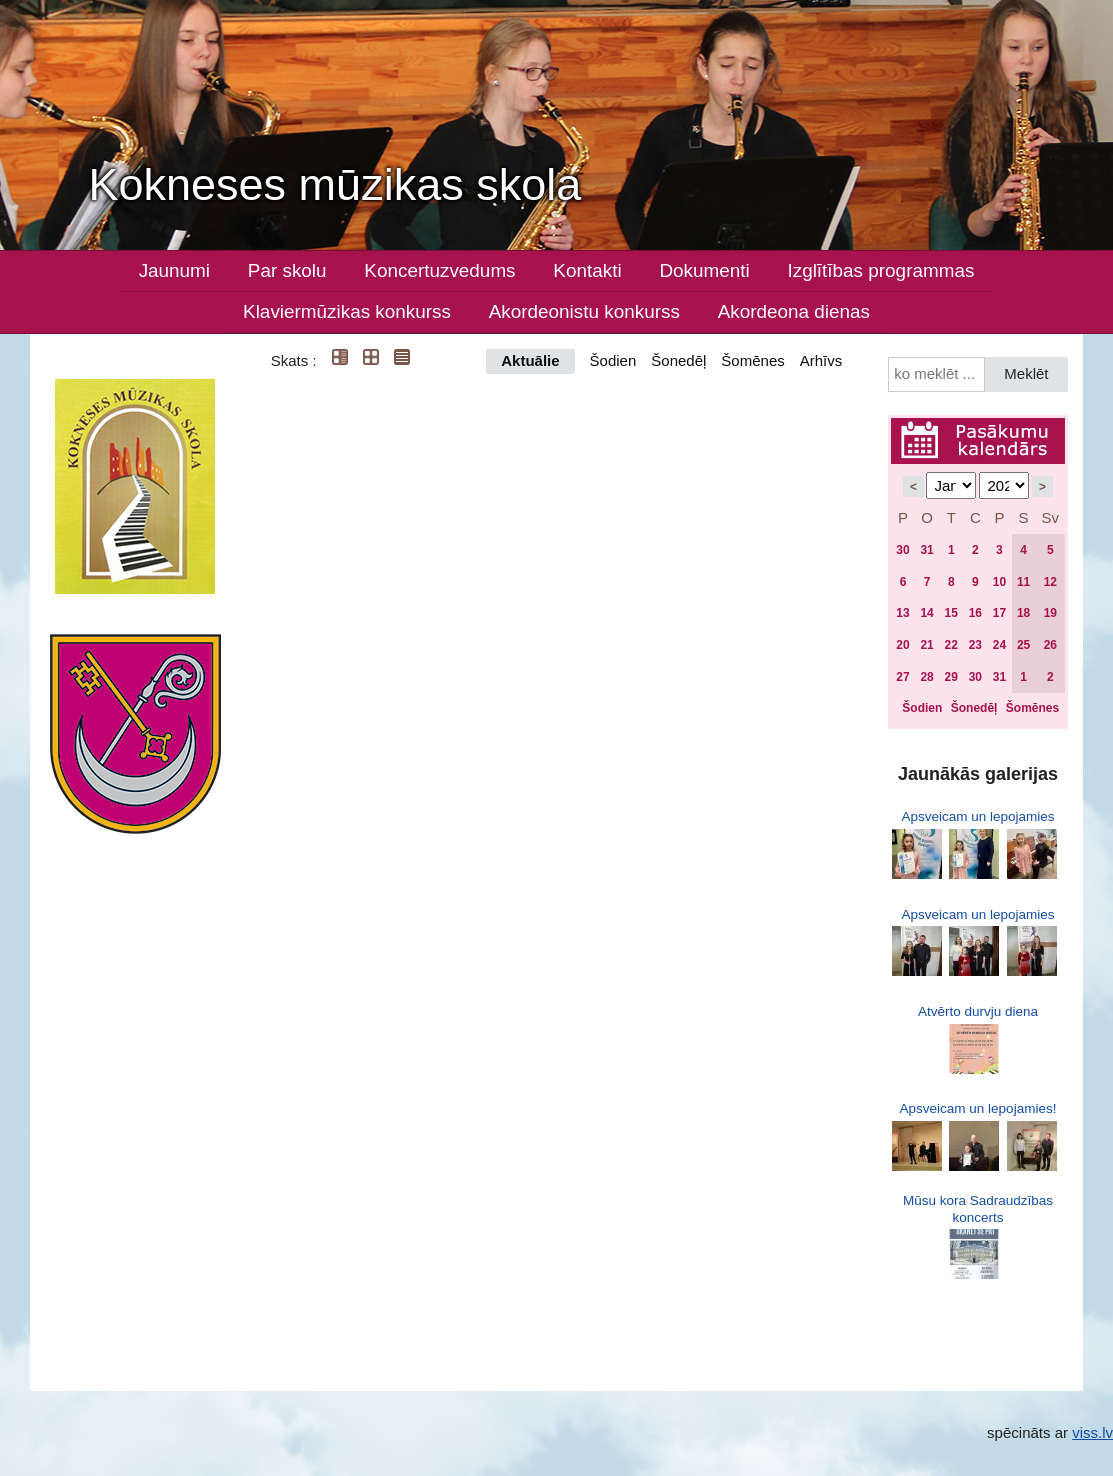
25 (1023, 645)
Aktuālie (530, 360)
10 (999, 582)
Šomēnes (752, 360)
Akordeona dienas (794, 311)
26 (1050, 645)
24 (999, 645)
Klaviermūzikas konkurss (347, 311)
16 (975, 613)
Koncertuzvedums (439, 270)
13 (902, 613)
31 (926, 550)
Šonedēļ (678, 360)
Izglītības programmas (880, 270)
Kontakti (587, 270)
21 (926, 645)
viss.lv (1092, 1432)
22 (951, 645)
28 (926, 677)
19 (1050, 613)
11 (1023, 582)
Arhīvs (821, 360)
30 (902, 550)
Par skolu (287, 270)
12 (1050, 582)
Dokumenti (704, 270)
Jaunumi (174, 270)
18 (1023, 613)
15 (951, 613)
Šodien (613, 360)
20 (902, 645)
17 (999, 613)
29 (951, 677)
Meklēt (1026, 373)
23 (975, 645)
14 (926, 613)
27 (902, 677)
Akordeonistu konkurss (584, 311)
